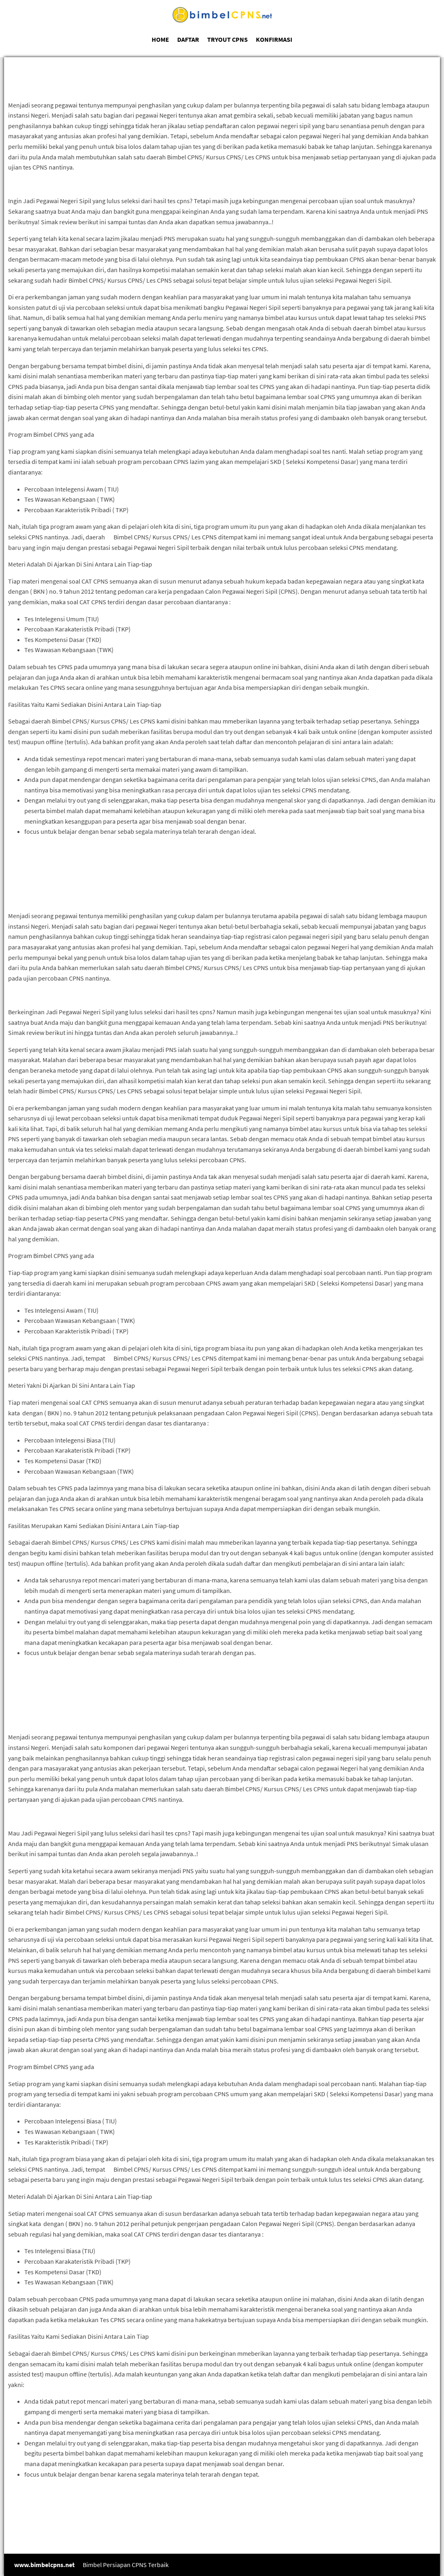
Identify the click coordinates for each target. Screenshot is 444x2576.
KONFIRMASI (274, 39)
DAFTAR (188, 39)
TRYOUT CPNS (227, 39)
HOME (160, 39)
